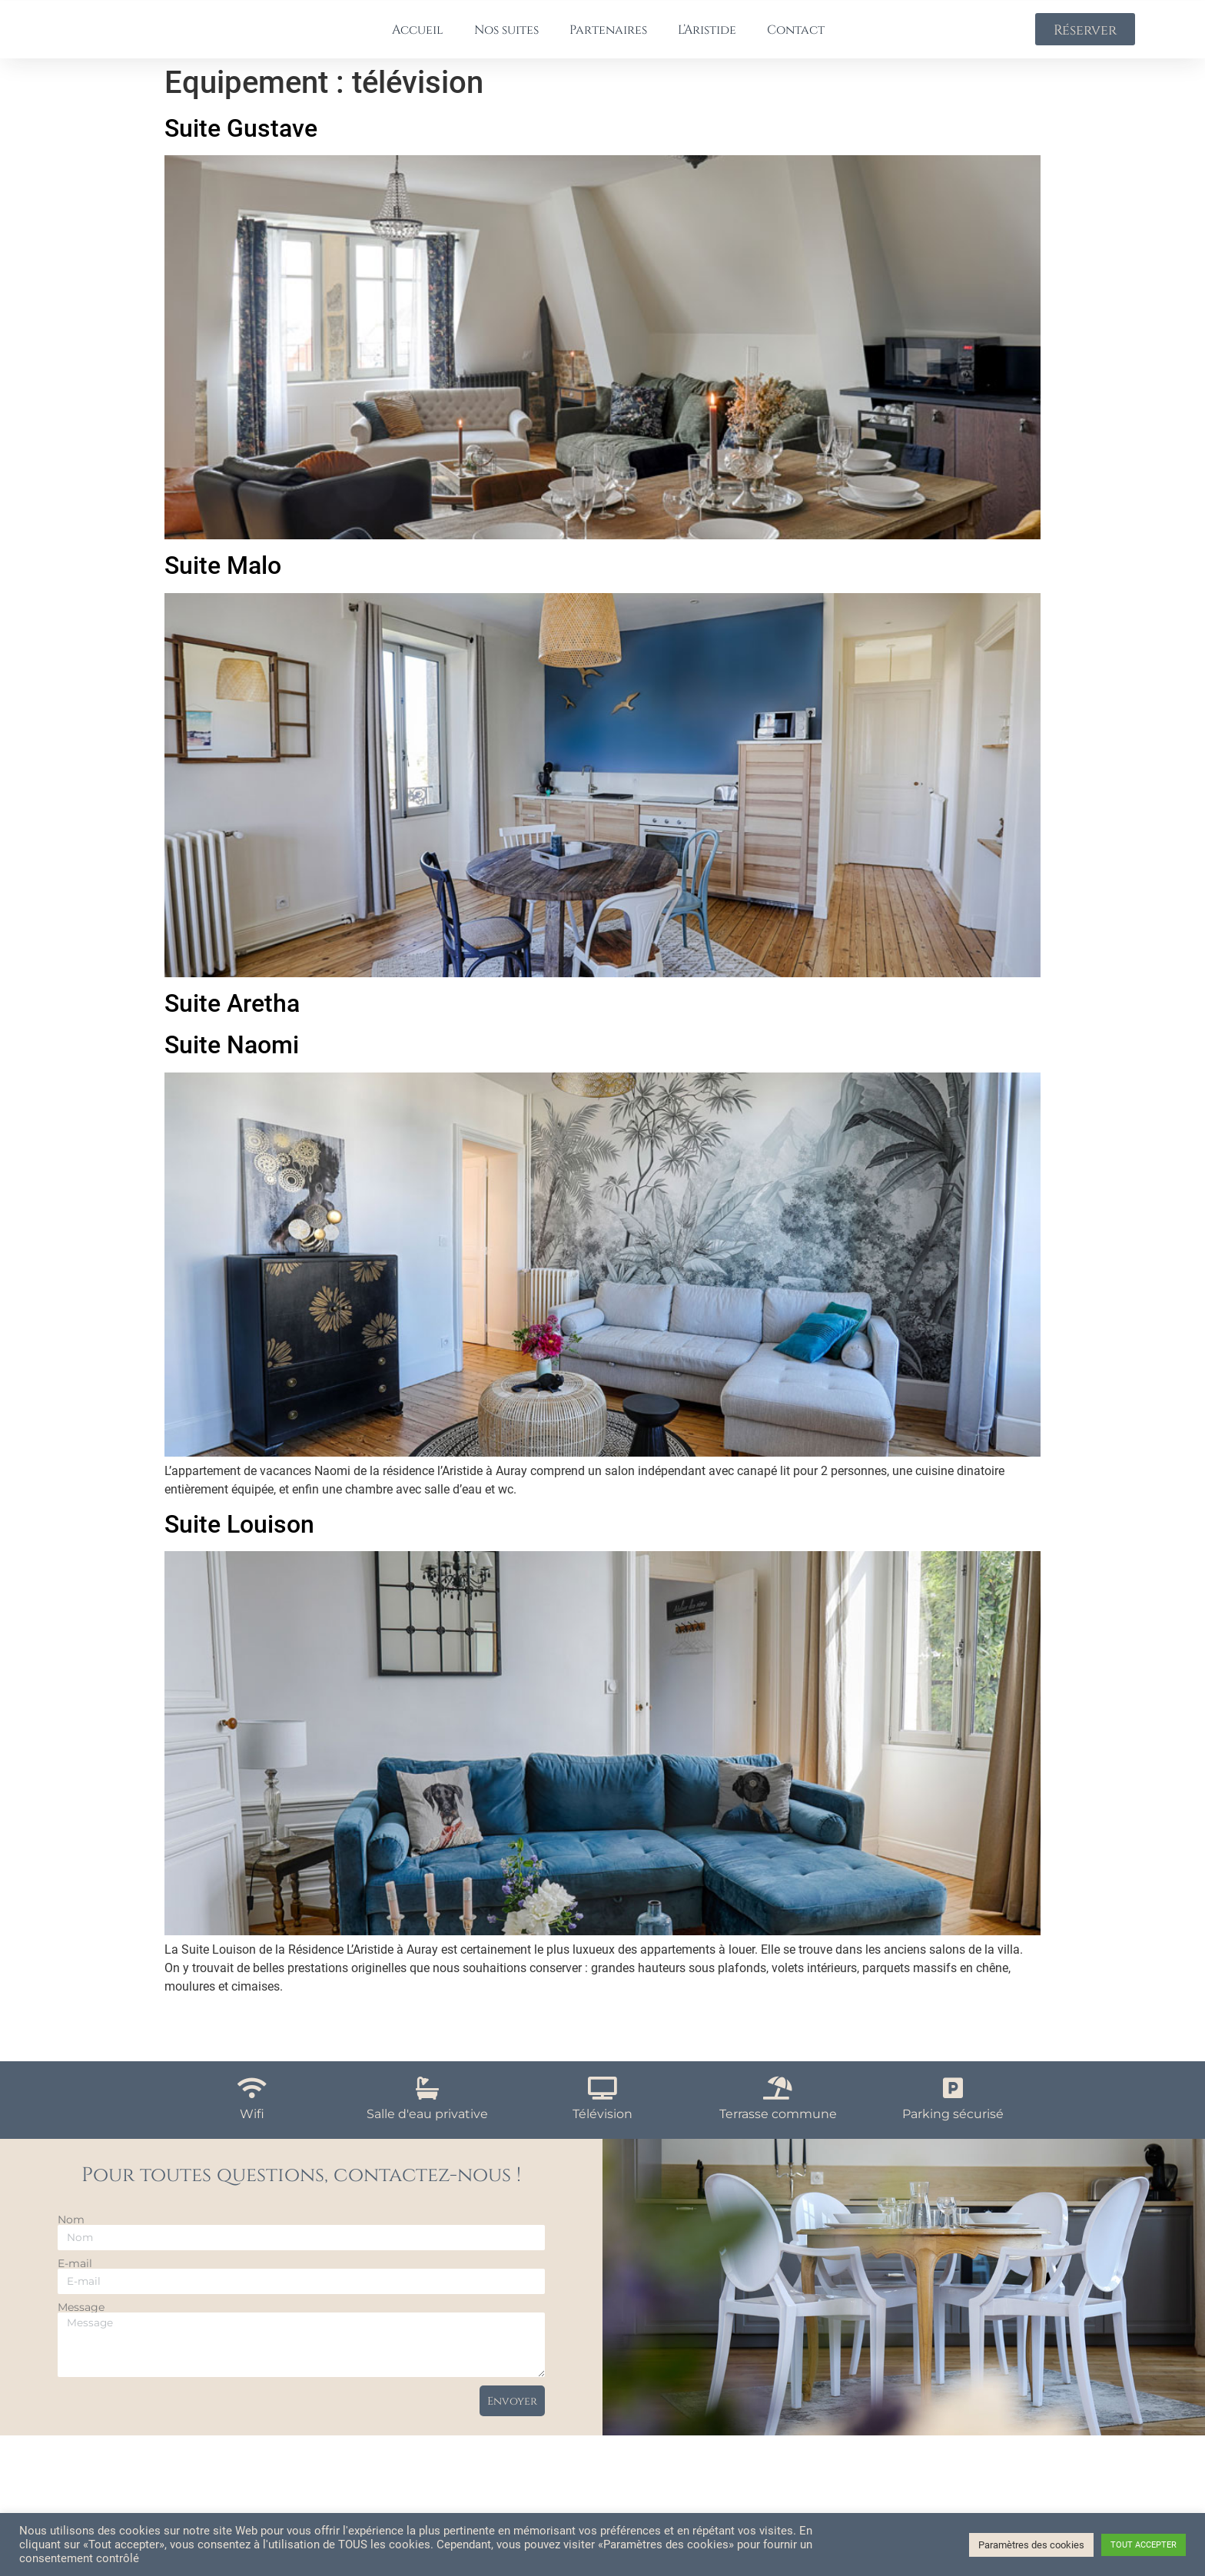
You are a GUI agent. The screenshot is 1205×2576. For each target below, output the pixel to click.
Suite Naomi (231, 1058)
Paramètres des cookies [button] (1031, 2545)
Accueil (417, 35)
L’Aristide (707, 35)
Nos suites (506, 35)
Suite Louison (239, 1537)
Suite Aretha (232, 1016)
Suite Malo (222, 578)
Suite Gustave (240, 141)
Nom (71, 2232)
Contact (796, 35)
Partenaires (608, 35)
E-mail (75, 2276)
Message (81, 2320)
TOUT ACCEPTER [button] (1143, 2545)
